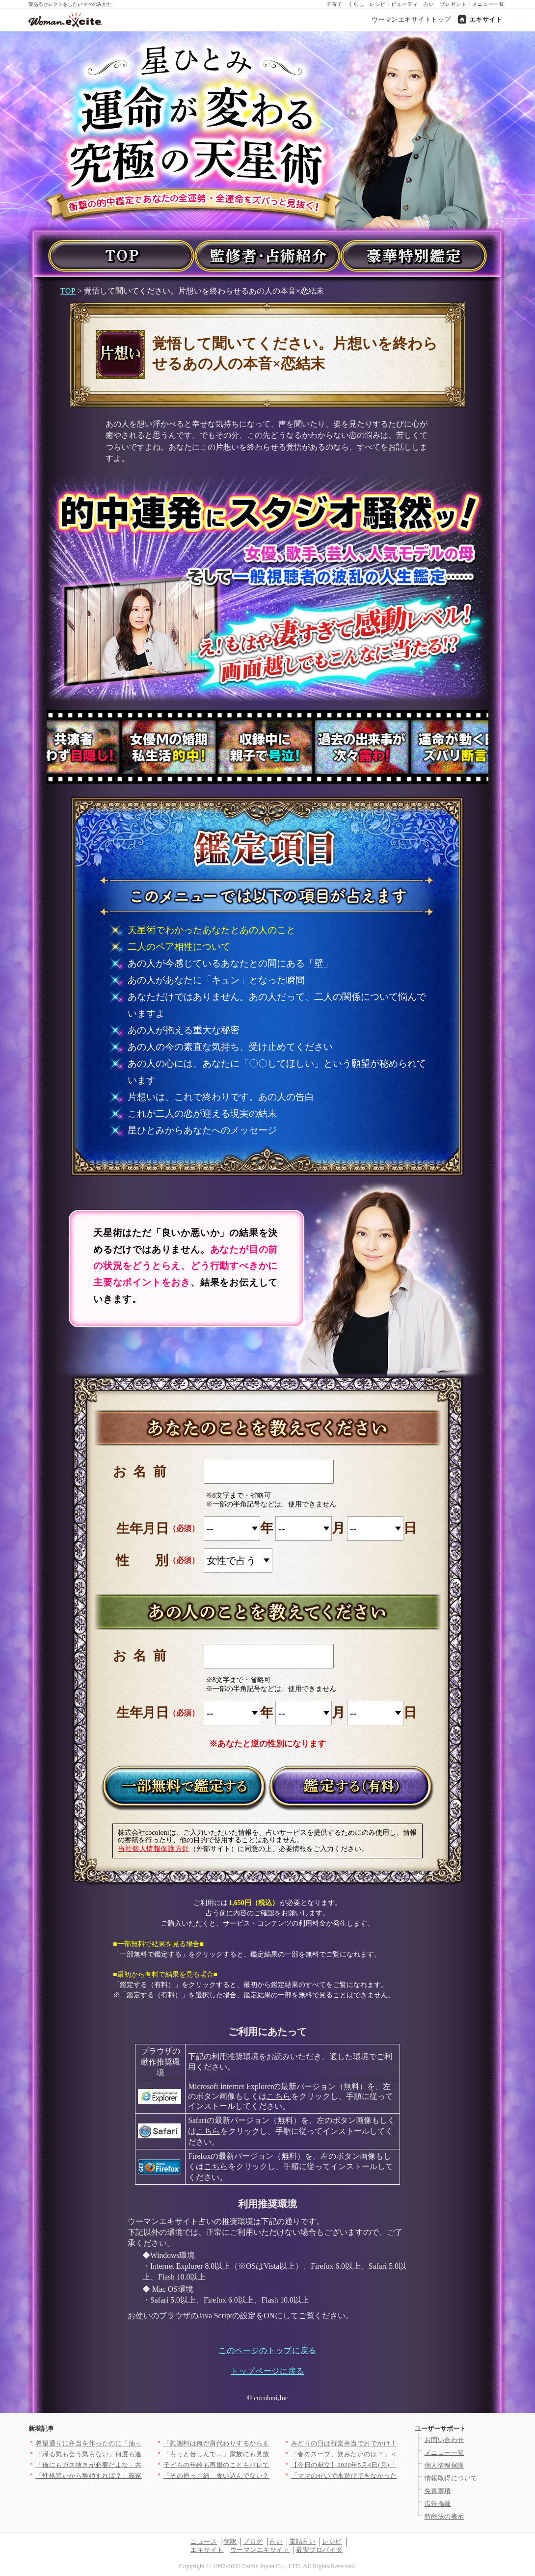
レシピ (378, 4)
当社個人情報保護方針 (153, 1848)
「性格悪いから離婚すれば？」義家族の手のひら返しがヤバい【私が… (142, 2475)
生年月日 (142, 1528)
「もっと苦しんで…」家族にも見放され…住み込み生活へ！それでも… (269, 2454)
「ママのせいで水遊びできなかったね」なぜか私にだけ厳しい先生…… (397, 2475)
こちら (279, 2096)
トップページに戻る (267, 2371)
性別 (155, 1560)
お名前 (143, 1471)
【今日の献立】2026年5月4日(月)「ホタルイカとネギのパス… (383, 2465)
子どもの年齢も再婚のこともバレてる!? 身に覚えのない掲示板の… (263, 2465)
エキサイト (486, 19)
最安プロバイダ (319, 2549)
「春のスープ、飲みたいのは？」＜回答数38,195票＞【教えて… (386, 2454)
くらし (356, 4)
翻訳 (230, 2541)
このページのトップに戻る (267, 2350)
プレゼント (453, 4)
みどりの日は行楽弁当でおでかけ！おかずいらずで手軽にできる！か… (397, 2443)
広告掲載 (438, 2503)
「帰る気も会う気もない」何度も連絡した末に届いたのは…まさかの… (142, 2454)
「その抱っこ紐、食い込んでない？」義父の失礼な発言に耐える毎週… (269, 2475)
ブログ (253, 2541)
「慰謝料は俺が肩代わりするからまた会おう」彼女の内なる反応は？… (269, 2443)
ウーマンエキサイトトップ (411, 19)
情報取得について (451, 2478)
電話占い (302, 2541)
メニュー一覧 (488, 4)
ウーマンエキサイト (260, 2549)
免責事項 (438, 2491)
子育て (334, 4)
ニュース (203, 2541)
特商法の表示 (444, 2516)
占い (429, 4)
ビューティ (404, 4)
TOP (68, 291)
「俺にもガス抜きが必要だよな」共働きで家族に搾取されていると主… (142, 2465)
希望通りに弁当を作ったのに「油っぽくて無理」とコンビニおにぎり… (142, 2443)
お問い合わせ (444, 2439)
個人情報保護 (444, 2465)
